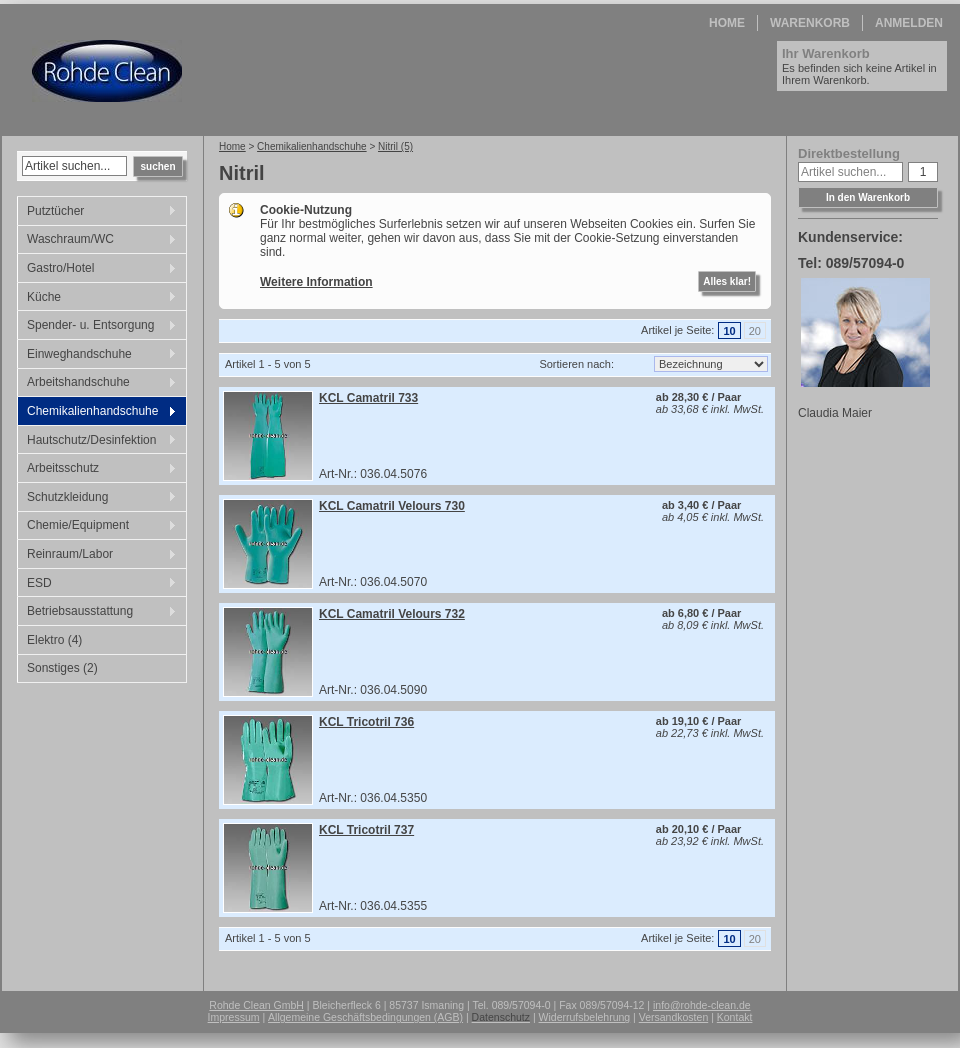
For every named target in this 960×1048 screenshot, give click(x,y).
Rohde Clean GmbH (256, 1005)
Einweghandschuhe (97, 356)
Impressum (234, 1017)
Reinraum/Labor (97, 556)
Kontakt (735, 1017)
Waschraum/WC (97, 241)
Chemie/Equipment (97, 527)
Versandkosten (673, 1017)
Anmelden (909, 23)
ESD (97, 585)
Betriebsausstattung (97, 613)
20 (755, 331)
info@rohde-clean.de (702, 1005)
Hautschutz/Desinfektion (97, 442)
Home (727, 23)
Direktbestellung (849, 153)
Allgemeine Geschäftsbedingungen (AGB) (365, 1017)
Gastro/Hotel (97, 270)
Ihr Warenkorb (826, 53)
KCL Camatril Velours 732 (392, 614)
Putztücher (97, 213)
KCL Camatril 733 (368, 398)
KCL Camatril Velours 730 (392, 506)
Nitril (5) (395, 146)
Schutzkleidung (97, 499)
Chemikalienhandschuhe (97, 413)
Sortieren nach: (576, 364)
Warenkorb (810, 23)
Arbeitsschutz (97, 470)
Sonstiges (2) (62, 668)
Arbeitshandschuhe (97, 384)
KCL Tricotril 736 (366, 722)
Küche (97, 299)
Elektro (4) (54, 640)
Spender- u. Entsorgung (97, 327)
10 (729, 331)
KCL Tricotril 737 (366, 830)
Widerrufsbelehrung (585, 1017)
